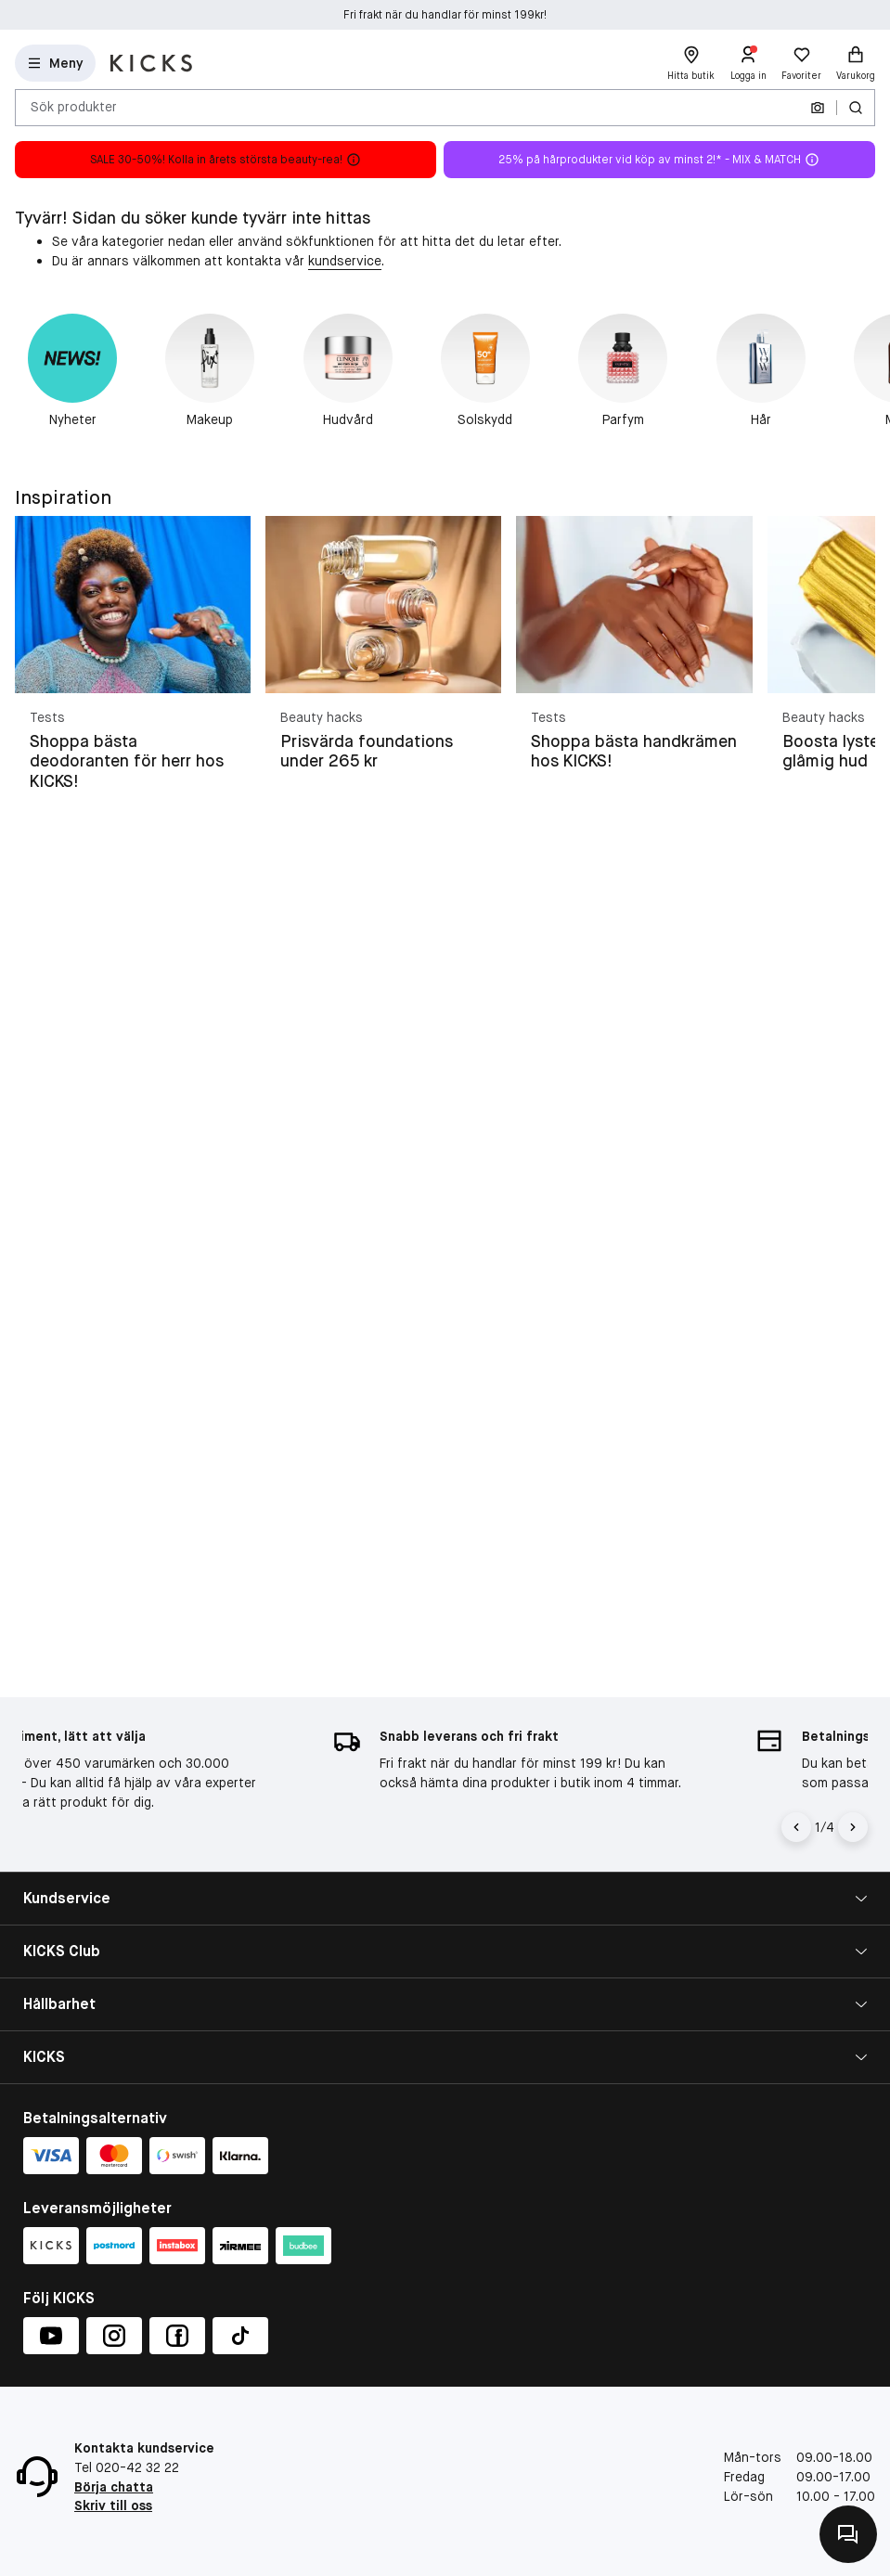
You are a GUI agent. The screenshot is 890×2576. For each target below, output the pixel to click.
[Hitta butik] (691, 63)
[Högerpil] (853, 1827)
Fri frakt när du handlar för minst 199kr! (445, 14)
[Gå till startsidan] (151, 63)
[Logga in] (748, 63)
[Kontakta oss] (848, 2534)
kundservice (344, 260)
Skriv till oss (113, 2505)
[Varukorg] (855, 63)
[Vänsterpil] (796, 1827)
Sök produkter (74, 106)
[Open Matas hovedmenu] (55, 63)
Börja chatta (113, 2487)
